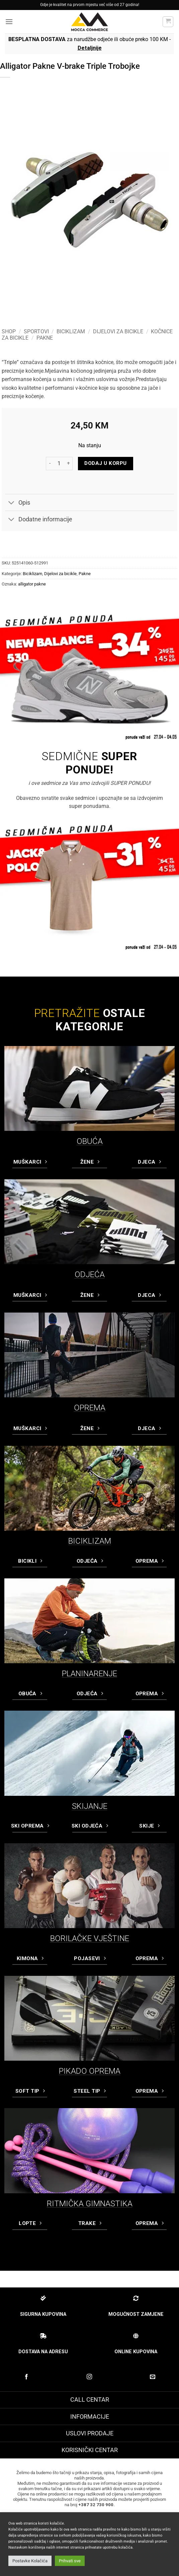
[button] (9, 21)
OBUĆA (90, 1141)
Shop (9, 331)
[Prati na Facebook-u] (26, 2377)
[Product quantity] (59, 463)
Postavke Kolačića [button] (30, 2560)
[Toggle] (11, 503)
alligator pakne (32, 583)
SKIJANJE (89, 1806)
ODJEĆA (90, 1274)
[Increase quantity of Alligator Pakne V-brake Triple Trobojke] (69, 463)
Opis (17, 503)
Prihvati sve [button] (70, 2560)
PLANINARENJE (89, 1673)
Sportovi (36, 331)
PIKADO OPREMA (89, 2071)
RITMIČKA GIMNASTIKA (89, 2203)
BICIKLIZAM (89, 1541)
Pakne (44, 338)
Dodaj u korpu (105, 463)
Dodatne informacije (38, 520)
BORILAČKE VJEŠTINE (89, 1938)
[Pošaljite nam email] (152, 2377)
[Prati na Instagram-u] (89, 2377)
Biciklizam (71, 331)
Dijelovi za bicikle (118, 331)
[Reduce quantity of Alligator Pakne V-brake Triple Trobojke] (50, 463)
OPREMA (89, 1407)
